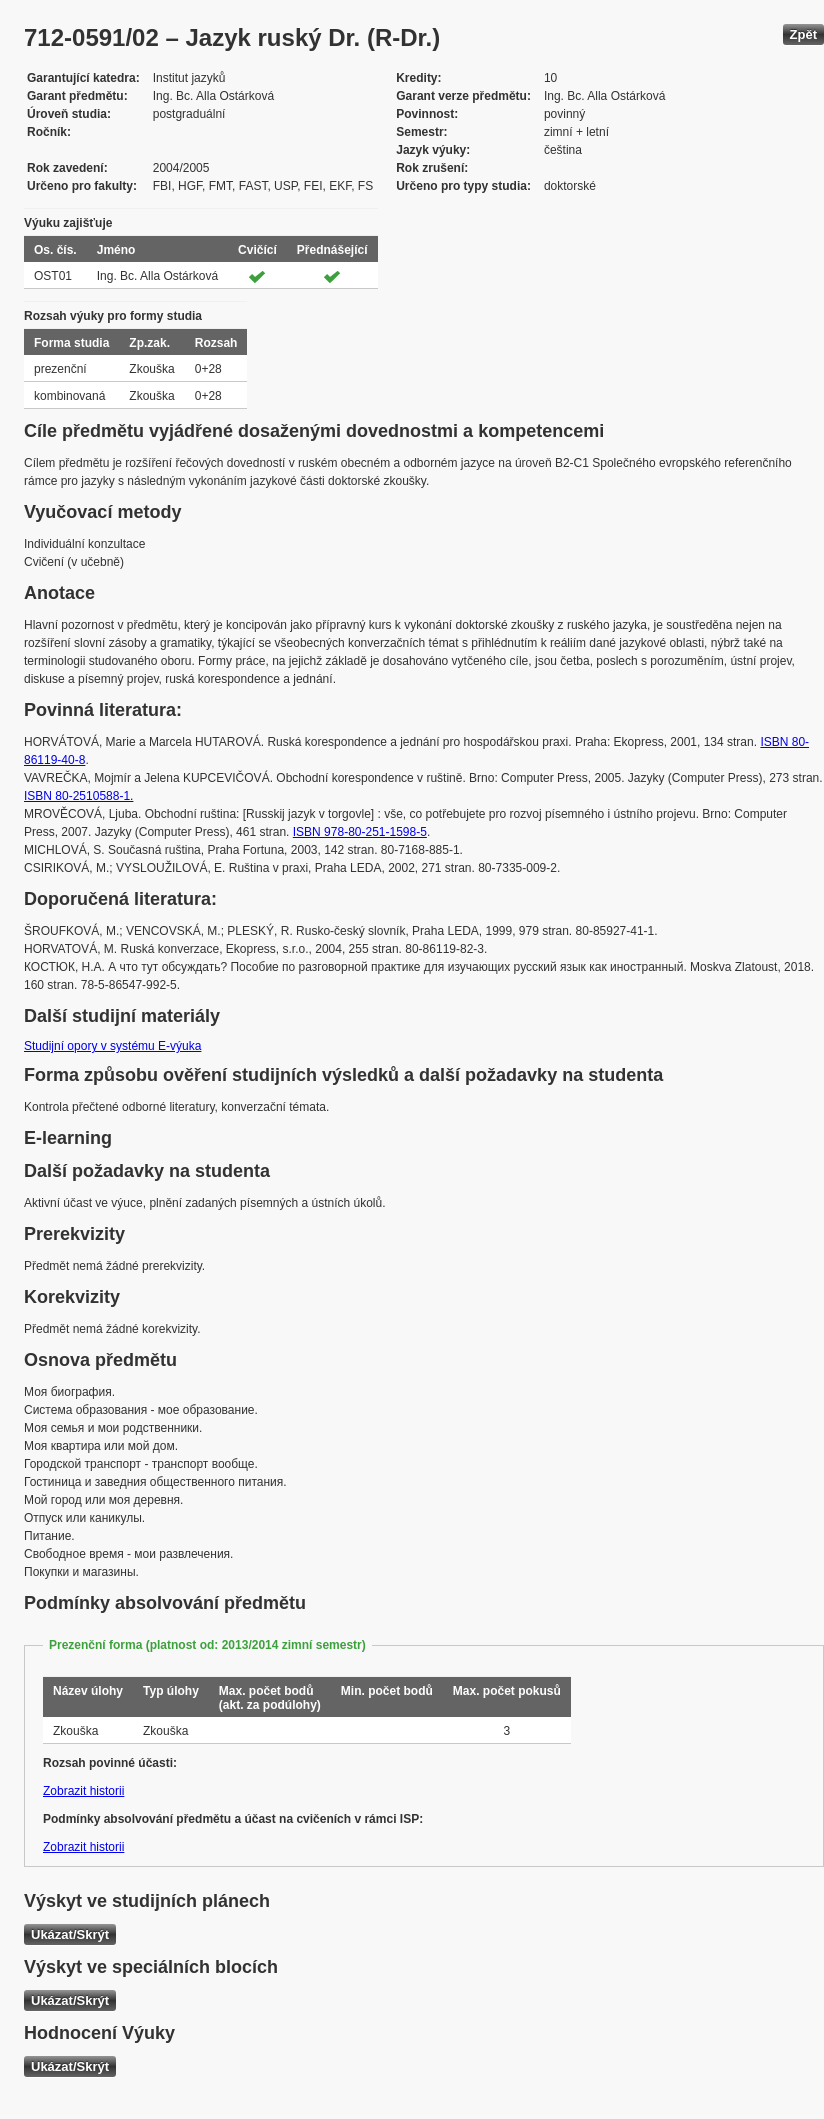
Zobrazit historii (83, 1791)
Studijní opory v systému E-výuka (112, 1046)
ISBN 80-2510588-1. (78, 796)
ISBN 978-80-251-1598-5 (360, 832)
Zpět (803, 34)
